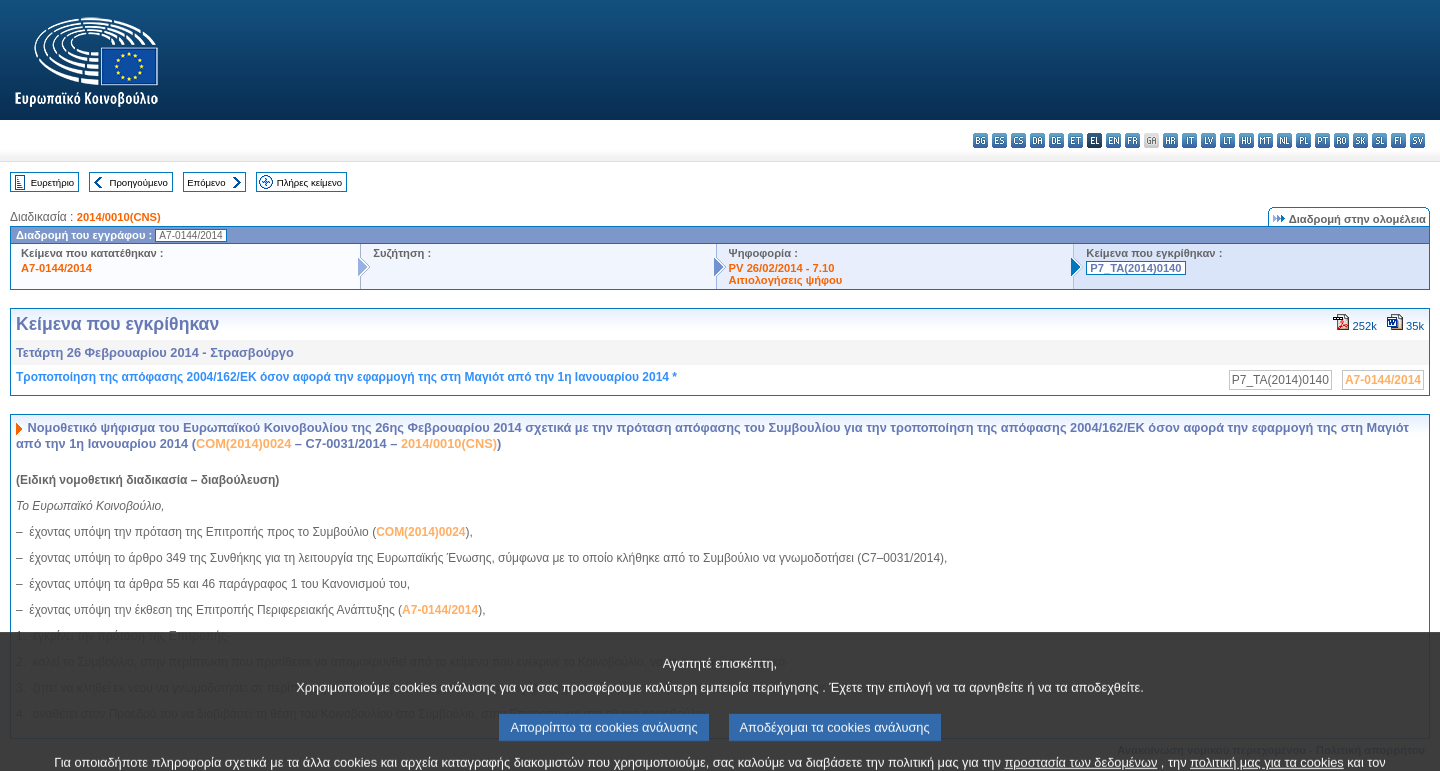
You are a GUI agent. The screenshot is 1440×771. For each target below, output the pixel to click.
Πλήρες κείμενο (309, 182)
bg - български (980, 140)
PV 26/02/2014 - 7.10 (782, 268)
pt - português (1322, 140)
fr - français (1132, 140)
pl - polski (1303, 140)
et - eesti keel (1075, 140)
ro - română (1341, 140)
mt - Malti (1265, 140)
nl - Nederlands (1284, 140)
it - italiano (1189, 140)
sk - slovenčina (1360, 140)
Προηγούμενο (138, 182)
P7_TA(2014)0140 (1135, 268)
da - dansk (1037, 140)
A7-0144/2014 (56, 268)
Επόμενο (206, 182)
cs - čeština (1018, 140)
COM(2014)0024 (243, 443)
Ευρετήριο (52, 182)
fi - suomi (1398, 140)
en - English (1113, 140)
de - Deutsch (1056, 140)
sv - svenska (1417, 140)
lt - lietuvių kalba (1227, 140)
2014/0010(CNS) (119, 217)
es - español (999, 140)
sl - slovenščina (1379, 140)
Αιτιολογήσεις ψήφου (786, 280)
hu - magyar (1246, 140)
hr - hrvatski (1170, 140)
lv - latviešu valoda (1208, 140)
